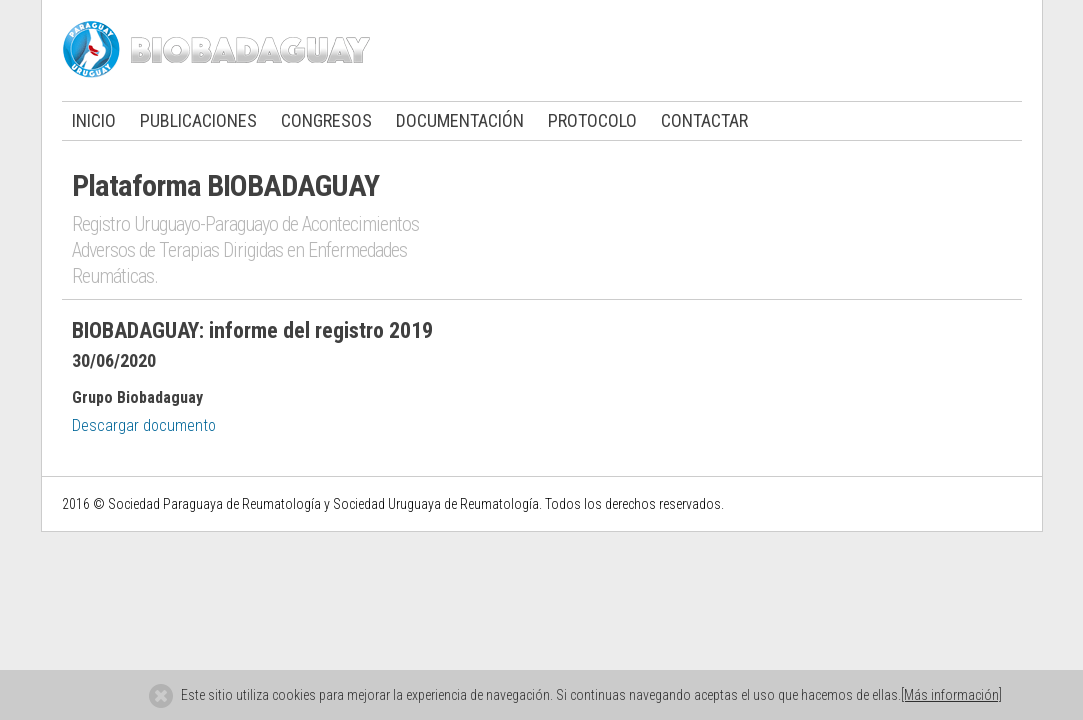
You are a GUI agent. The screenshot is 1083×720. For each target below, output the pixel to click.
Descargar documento (144, 425)
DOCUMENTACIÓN (460, 120)
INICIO (94, 120)
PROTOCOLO (592, 120)
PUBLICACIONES (198, 120)
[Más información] (951, 695)
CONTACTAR (704, 120)
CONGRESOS (326, 120)
